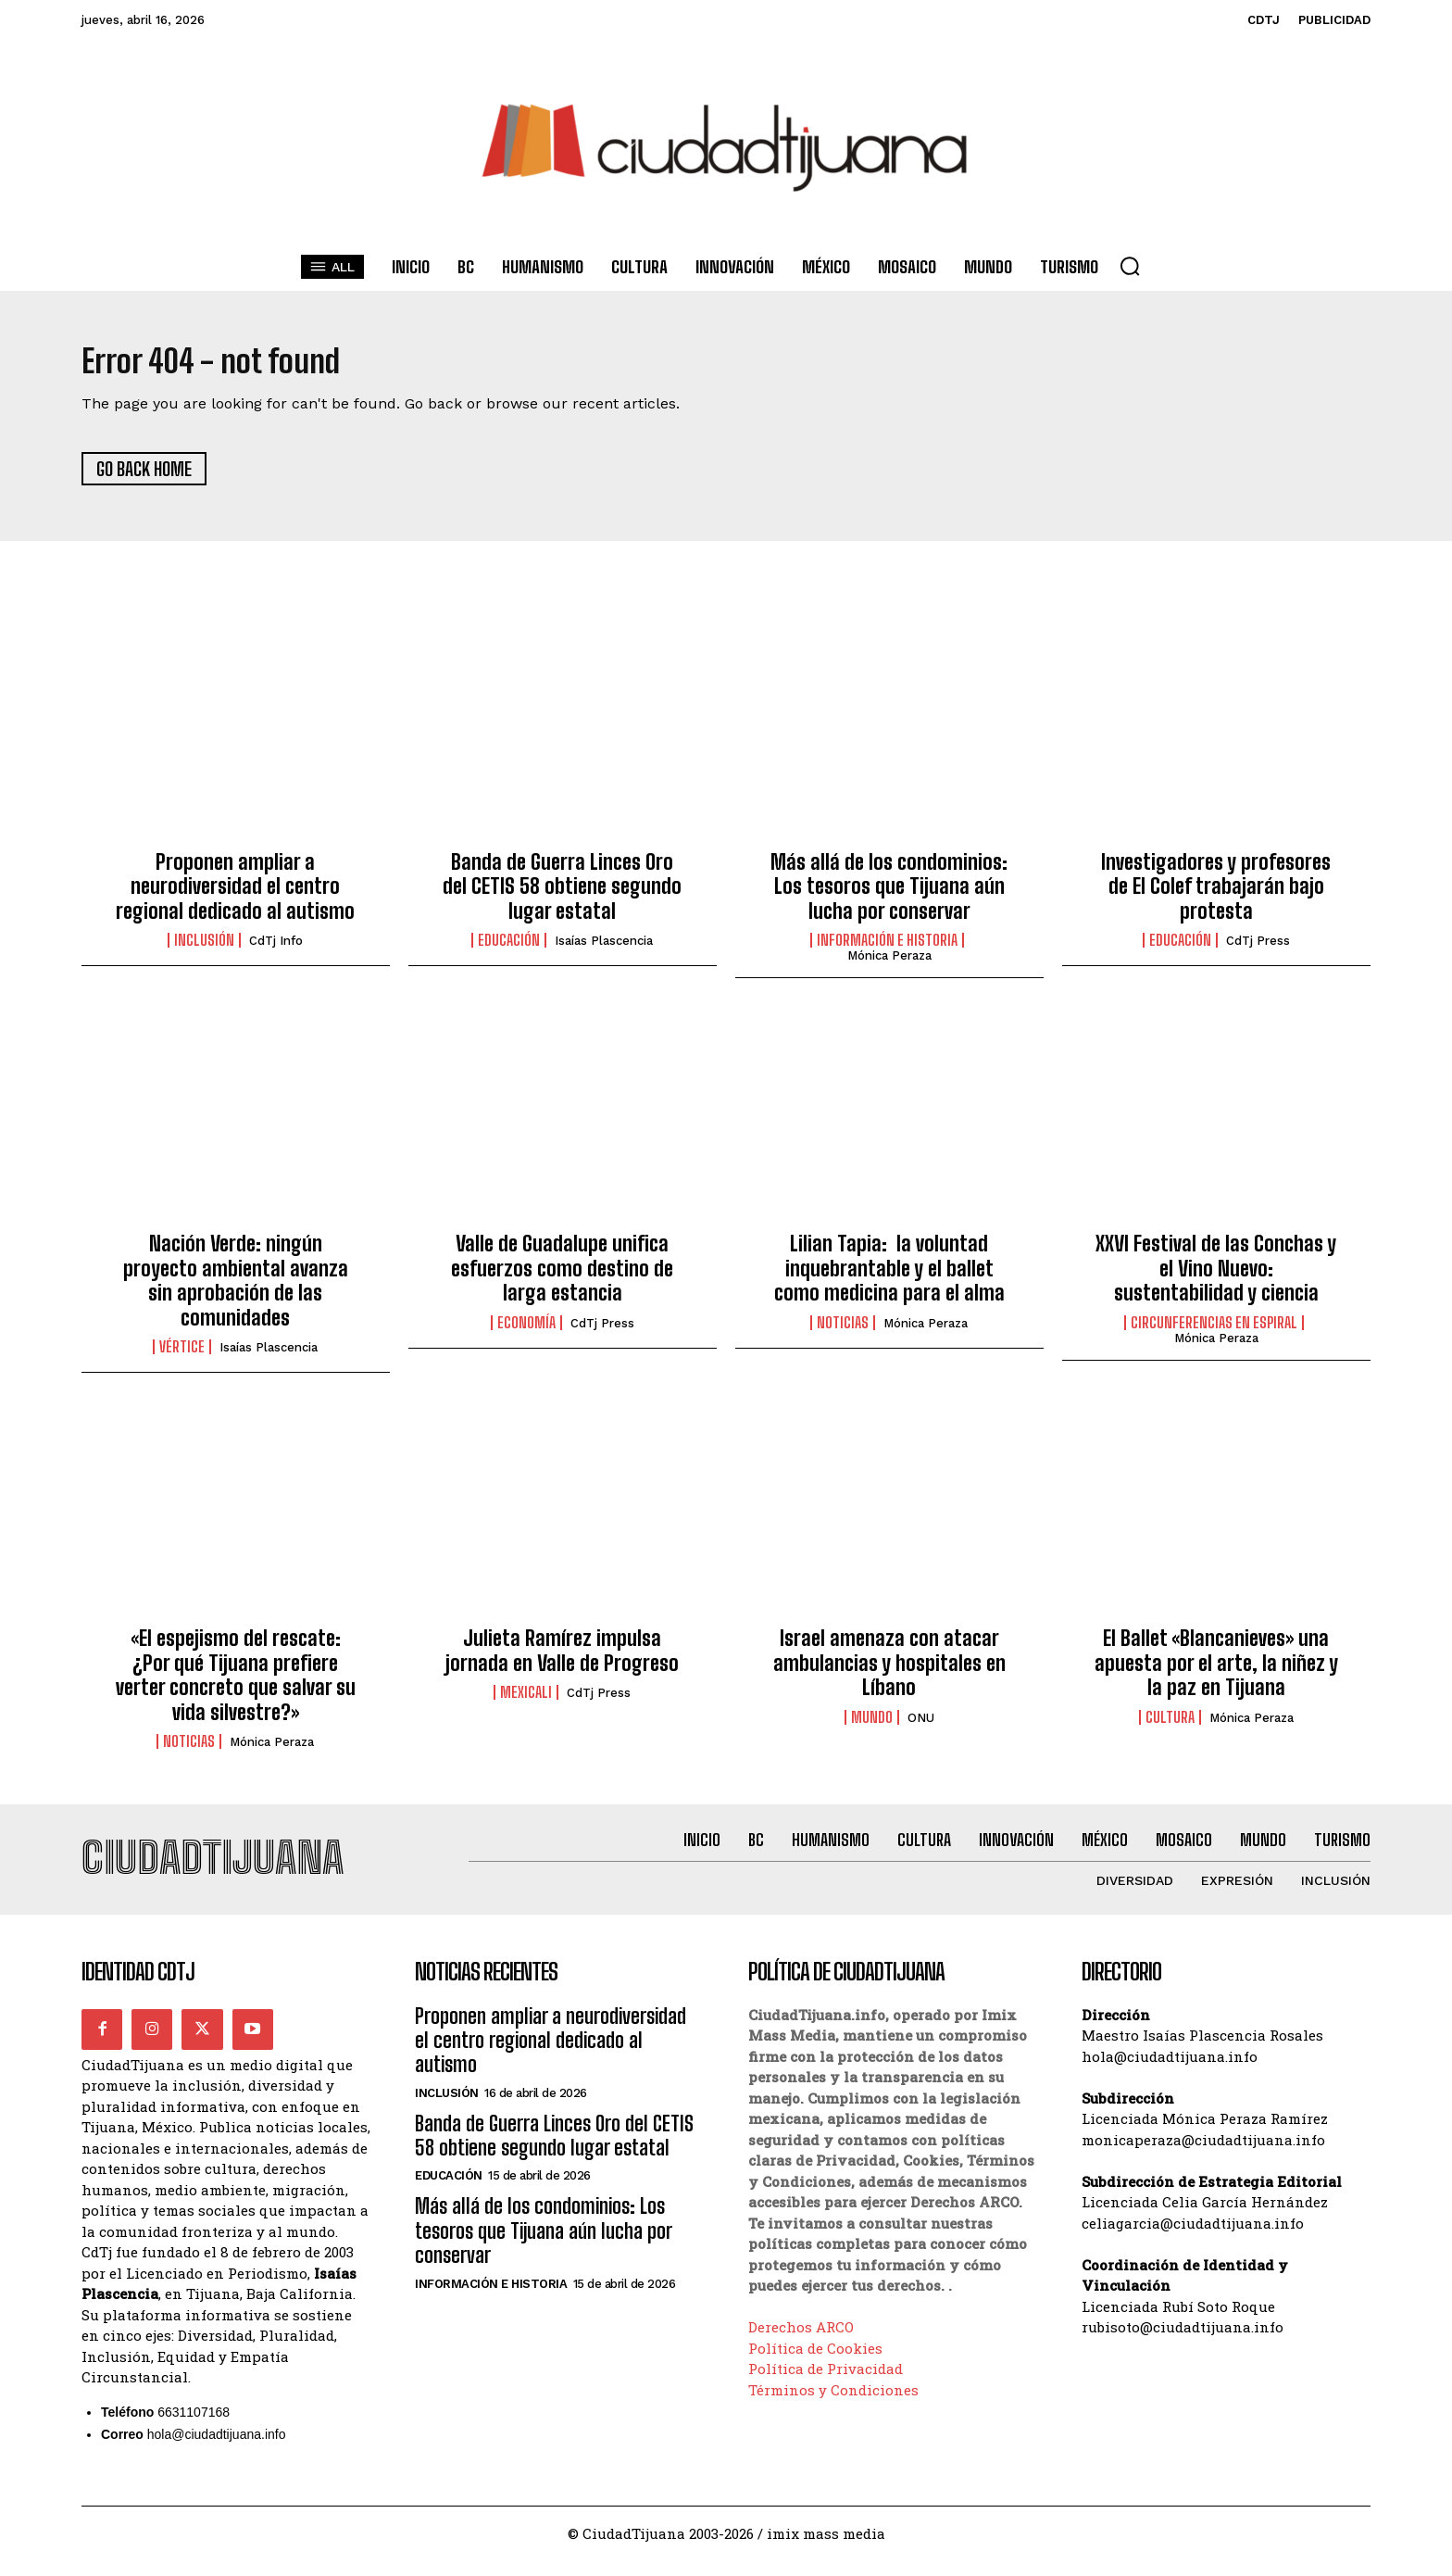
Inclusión (204, 948)
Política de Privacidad (825, 2384)
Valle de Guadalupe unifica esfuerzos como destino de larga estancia (562, 1276)
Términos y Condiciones (833, 2404)
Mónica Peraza (889, 964)
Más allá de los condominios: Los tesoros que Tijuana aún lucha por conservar (889, 894)
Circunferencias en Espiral (1214, 1330)
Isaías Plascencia (604, 949)
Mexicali (526, 1700)
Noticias (843, 1330)
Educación (509, 948)
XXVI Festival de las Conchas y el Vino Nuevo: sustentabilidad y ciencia (1215, 1276)
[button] (1130, 266)
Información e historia (887, 948)
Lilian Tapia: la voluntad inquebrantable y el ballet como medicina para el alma (889, 1276)
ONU (921, 1725)
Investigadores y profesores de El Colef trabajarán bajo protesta (1216, 894)
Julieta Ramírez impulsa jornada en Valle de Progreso (562, 1658)
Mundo (872, 1724)
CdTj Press (1258, 949)
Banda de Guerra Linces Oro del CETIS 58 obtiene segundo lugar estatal (562, 894)
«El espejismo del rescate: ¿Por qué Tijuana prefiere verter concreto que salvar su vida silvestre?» (236, 1683)
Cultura (1170, 1724)
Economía (526, 1330)
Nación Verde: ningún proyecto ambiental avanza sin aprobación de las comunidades (235, 1288)
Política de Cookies (815, 2363)
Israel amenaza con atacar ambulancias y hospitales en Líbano (889, 1671)
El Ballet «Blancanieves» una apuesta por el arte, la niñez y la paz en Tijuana (1216, 1671)
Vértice (182, 1355)
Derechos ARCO (801, 2342)
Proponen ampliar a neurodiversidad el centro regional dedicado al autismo (235, 894)
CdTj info (276, 949)
